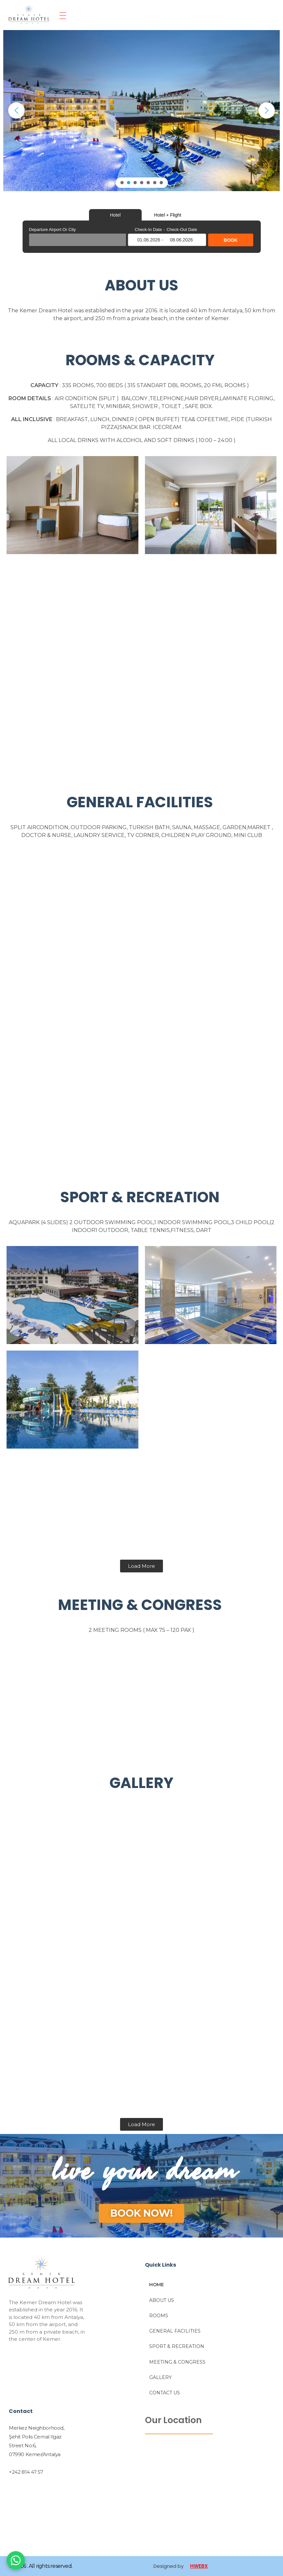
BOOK (231, 240)
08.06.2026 (181, 239)
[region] (141, 110)
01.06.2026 (148, 239)
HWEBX (199, 2566)
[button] (16, 111)
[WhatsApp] (16, 2560)
